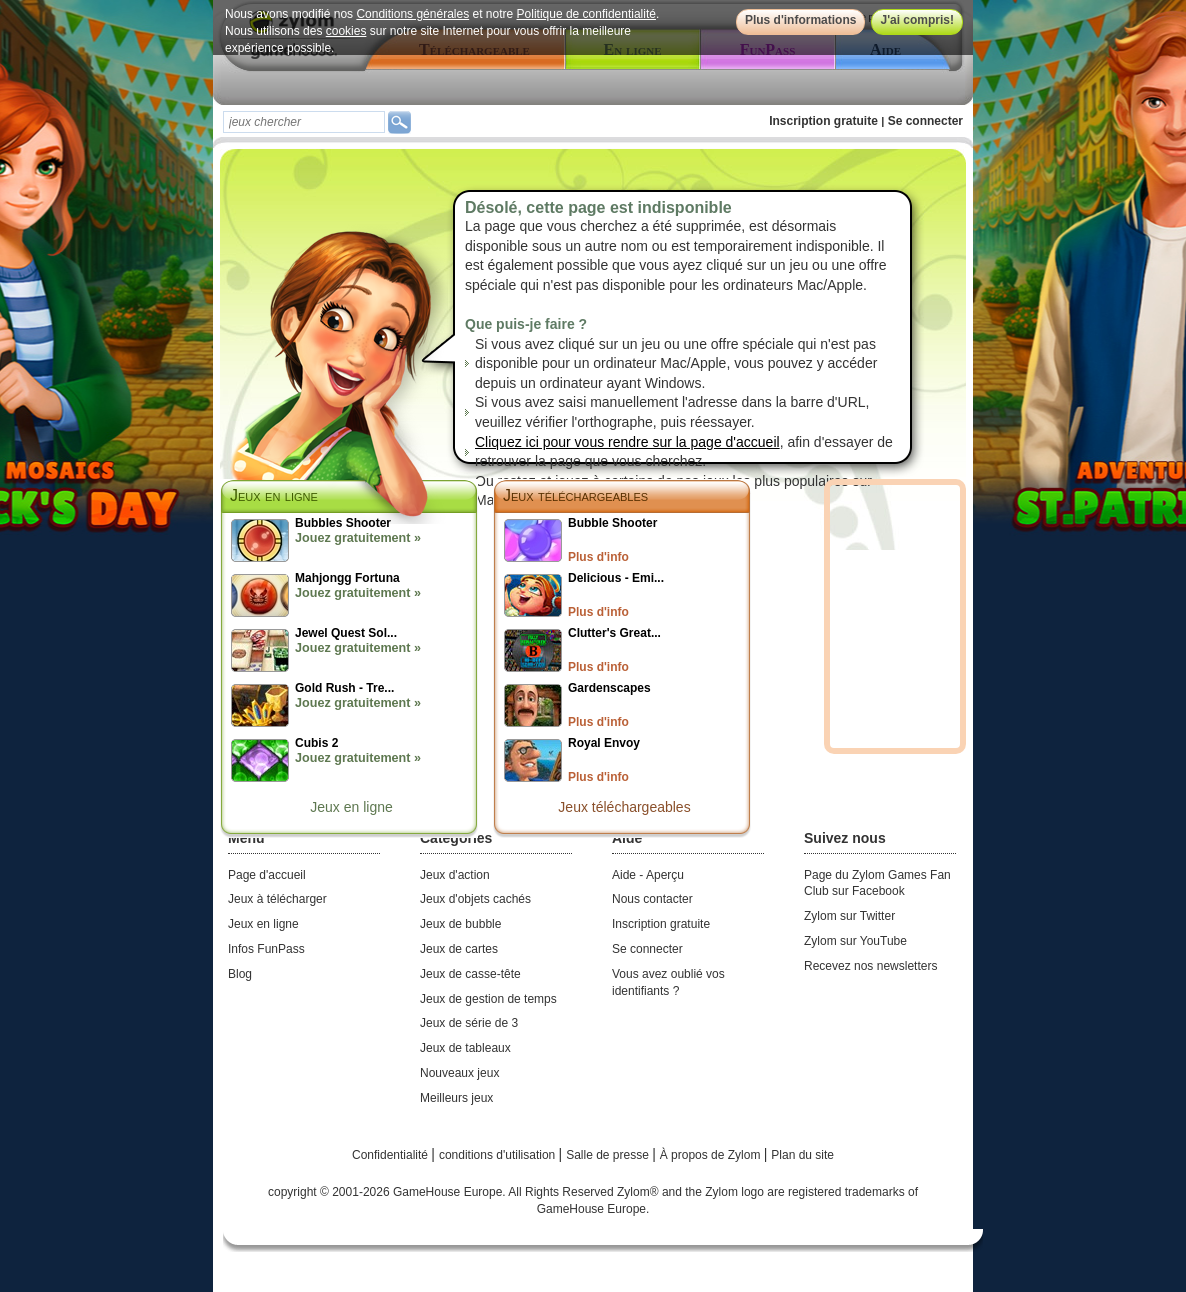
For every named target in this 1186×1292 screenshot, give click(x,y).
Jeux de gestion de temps (488, 999)
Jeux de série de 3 (469, 1023)
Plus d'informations (801, 20)
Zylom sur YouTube (855, 941)
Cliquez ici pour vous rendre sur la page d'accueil (627, 442)
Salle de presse (609, 1155)
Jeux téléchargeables (575, 495)
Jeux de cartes (459, 949)
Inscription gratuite (823, 121)
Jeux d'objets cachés (475, 899)
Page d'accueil (267, 875)
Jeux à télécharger (277, 899)
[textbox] (304, 122)
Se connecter (925, 121)
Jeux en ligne (351, 807)
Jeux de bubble (460, 924)
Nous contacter (652, 899)
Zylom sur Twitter (849, 916)
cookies (346, 31)
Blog (240, 974)
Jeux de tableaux (465, 1048)
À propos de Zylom (712, 1155)
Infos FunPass (266, 949)
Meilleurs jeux (456, 1098)
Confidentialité (391, 1155)
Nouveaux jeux (459, 1073)
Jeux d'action (455, 875)
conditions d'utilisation (499, 1155)
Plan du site (802, 1155)
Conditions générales (412, 14)
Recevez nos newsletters (870, 966)
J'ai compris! (917, 20)
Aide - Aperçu (648, 875)
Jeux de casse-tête (470, 974)
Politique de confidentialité (586, 14)
